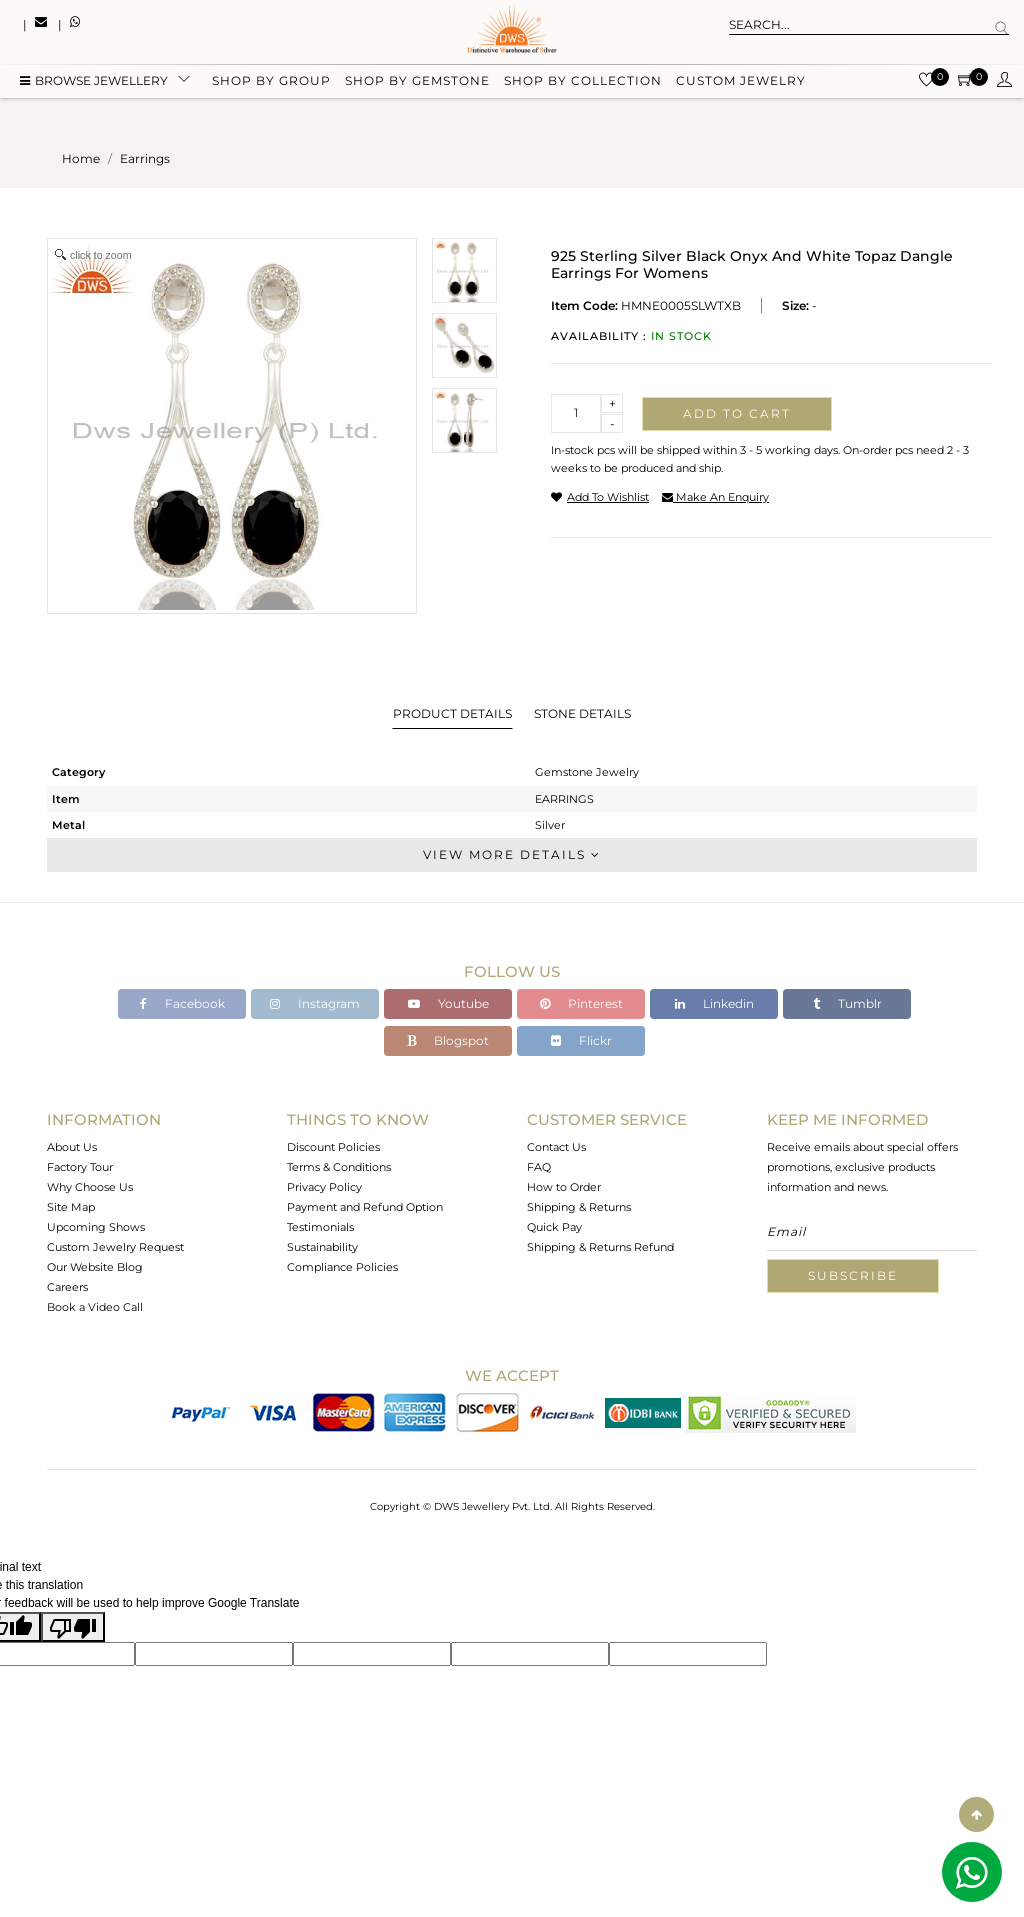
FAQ (539, 1167)
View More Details (512, 854)
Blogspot (448, 1040)
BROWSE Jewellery (94, 82)
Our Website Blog (95, 1267)
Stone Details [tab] (582, 713)
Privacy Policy (324, 1187)
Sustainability (322, 1247)
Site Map (71, 1207)
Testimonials (320, 1227)
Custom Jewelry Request (115, 1247)
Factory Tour (80, 1167)
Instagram (315, 1003)
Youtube (448, 1003)
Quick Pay (554, 1227)
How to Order (564, 1187)
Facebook (182, 1003)
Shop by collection (583, 82)
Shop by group (271, 82)
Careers (67, 1287)
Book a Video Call (95, 1307)
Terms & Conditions (339, 1167)
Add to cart (737, 413)
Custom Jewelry (741, 82)
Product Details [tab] (452, 713)
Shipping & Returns (579, 1207)
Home (81, 158)
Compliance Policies (342, 1267)
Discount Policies (333, 1147)
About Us (72, 1147)
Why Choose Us (90, 1187)
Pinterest (581, 1003)
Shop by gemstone (417, 82)
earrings (145, 158)
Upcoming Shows (96, 1227)
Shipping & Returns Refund (600, 1247)
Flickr (581, 1040)
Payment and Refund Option (365, 1207)
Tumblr (847, 1003)
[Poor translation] (73, 1627)
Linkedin (714, 1003)
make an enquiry (715, 497)
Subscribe (853, 1275)
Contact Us (556, 1147)
